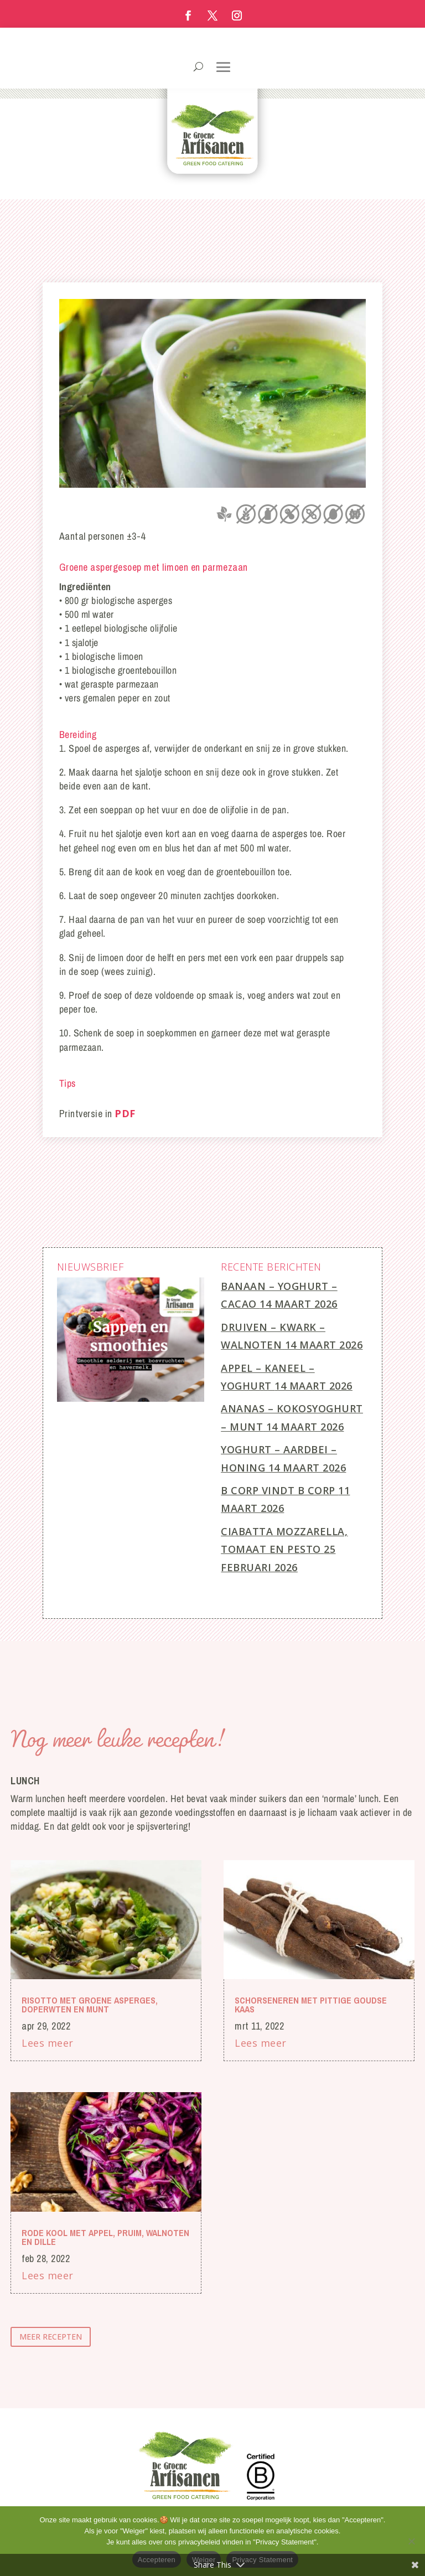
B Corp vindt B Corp (278, 1490)
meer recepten (50, 2336)
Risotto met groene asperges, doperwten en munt (90, 2004)
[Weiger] (411, 2541)
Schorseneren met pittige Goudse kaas (311, 2004)
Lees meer (48, 2043)
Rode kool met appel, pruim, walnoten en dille (105, 2237)
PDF (125, 1113)
